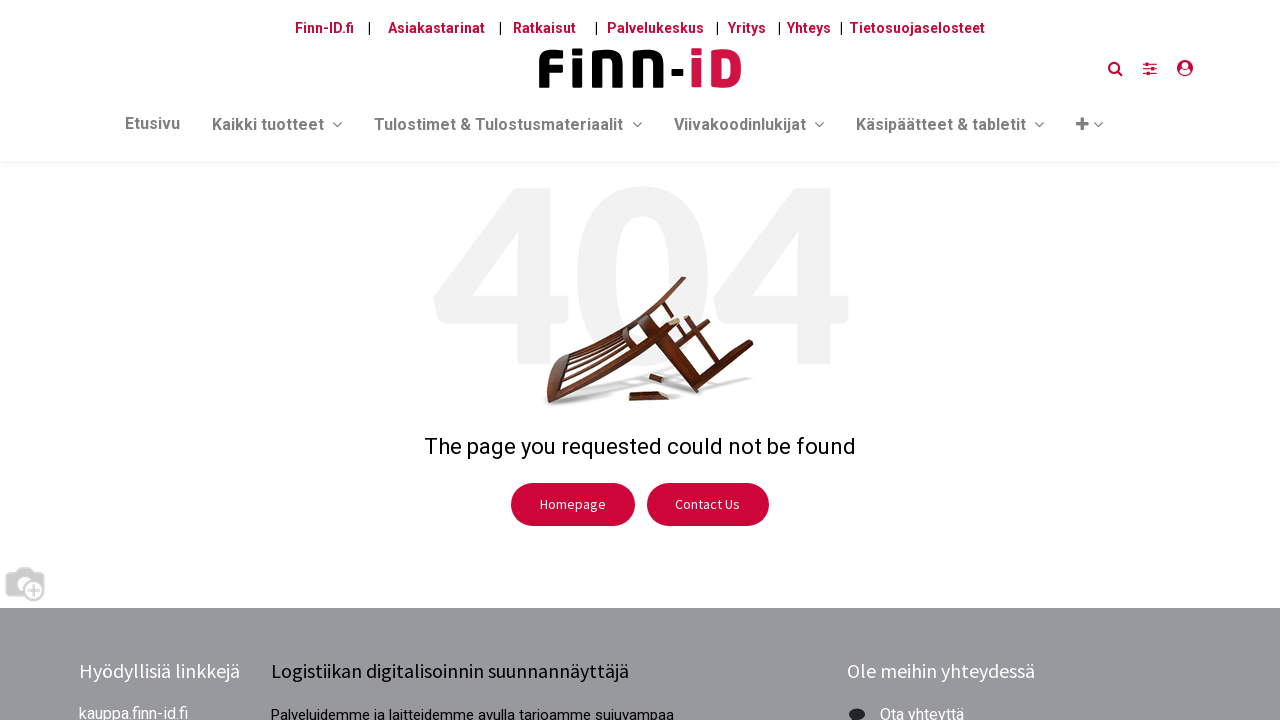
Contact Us (707, 504)
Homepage (573, 504)
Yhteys (809, 28)
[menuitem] (152, 128)
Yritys (747, 28)
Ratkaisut (544, 28)
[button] (1089, 128)
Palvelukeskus (655, 28)
